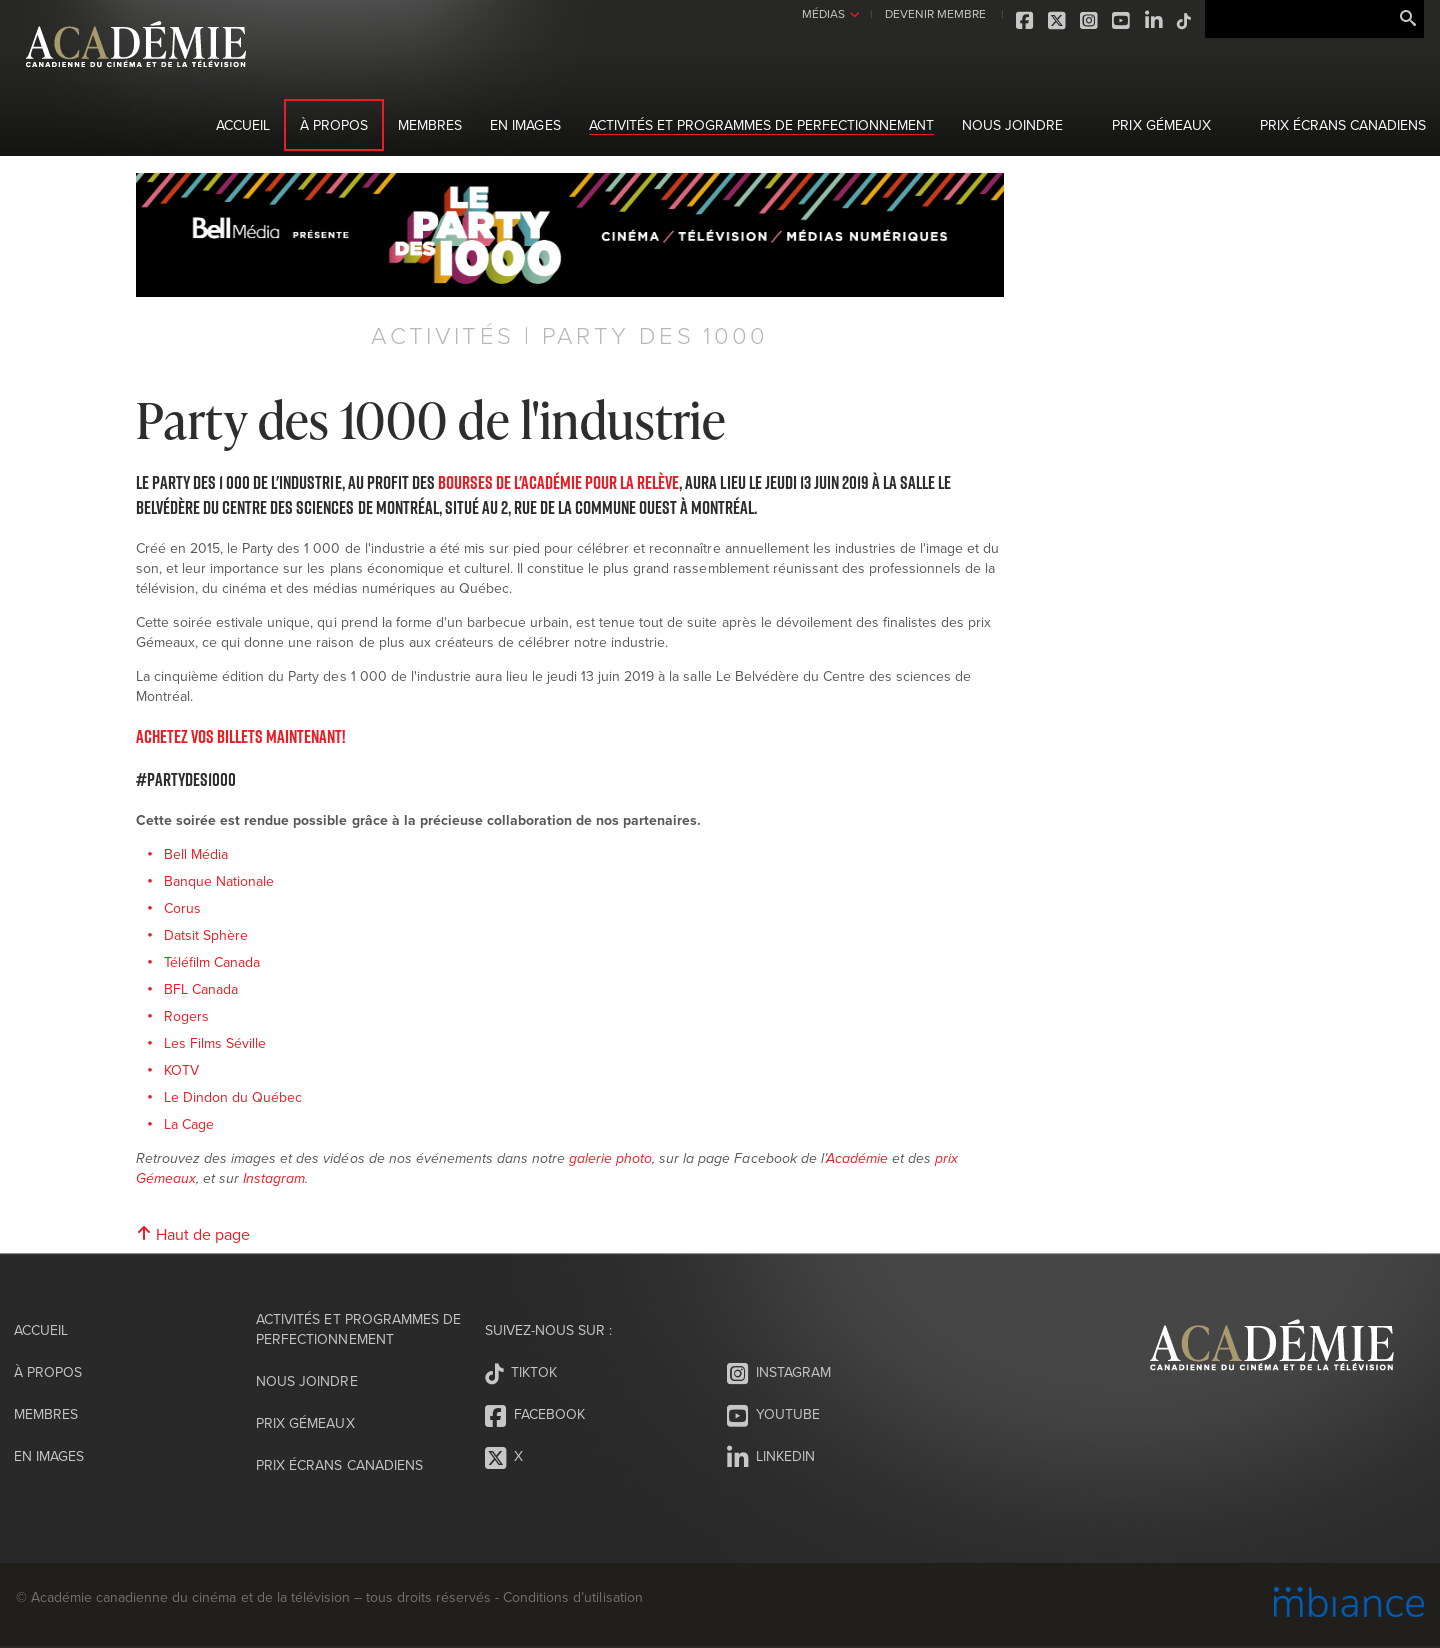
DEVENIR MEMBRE (934, 13)
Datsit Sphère (206, 935)
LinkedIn (1154, 21)
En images (525, 125)
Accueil (243, 125)
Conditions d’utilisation (572, 1597)
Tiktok (1184, 21)
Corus (182, 908)
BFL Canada (201, 989)
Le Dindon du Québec (233, 1097)
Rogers (188, 1016)
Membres (430, 125)
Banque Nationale (219, 881)
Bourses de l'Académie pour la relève (559, 482)
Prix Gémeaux (1161, 125)
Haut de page (193, 1234)
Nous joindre (1012, 125)
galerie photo (610, 1159)
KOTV (181, 1070)
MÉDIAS (822, 13)
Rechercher (1408, 19)
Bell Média (196, 854)
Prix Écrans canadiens (1343, 125)
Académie (857, 1159)
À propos (334, 125)
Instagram (1090, 21)
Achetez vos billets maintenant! (241, 736)
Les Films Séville (215, 1043)
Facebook (1026, 21)
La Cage (189, 1124)
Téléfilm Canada (212, 962)
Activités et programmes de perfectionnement (762, 125)
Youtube (1122, 21)
